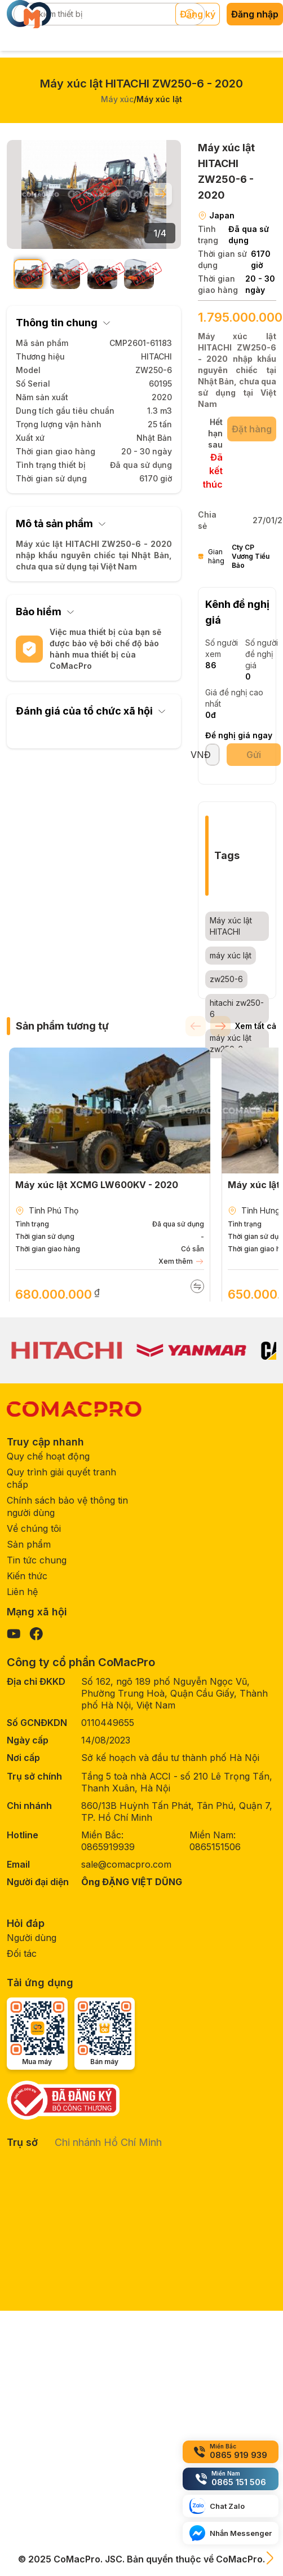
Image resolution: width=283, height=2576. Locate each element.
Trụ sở (22, 2142)
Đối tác (22, 1953)
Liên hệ (22, 1591)
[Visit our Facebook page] (36, 1634)
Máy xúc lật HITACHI (231, 925)
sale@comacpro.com (126, 1864)
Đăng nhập (254, 14)
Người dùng (31, 1937)
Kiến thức (27, 1575)
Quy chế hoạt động (48, 1456)
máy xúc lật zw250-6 (230, 1043)
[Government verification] (71, 2100)
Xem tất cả (255, 1026)
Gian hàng (237, 556)
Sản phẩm (29, 1544)
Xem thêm (181, 1261)
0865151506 (215, 1846)
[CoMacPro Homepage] (74, 1409)
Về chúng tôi (34, 1528)
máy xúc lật (230, 955)
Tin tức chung (37, 1560)
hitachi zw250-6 (237, 1008)
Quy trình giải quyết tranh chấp (61, 1478)
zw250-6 (226, 979)
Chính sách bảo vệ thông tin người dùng (67, 1506)
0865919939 (108, 1846)
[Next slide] (160, 194)
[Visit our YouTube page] (13, 1634)
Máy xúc (117, 99)
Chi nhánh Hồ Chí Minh (108, 2142)
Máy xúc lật (159, 99)
